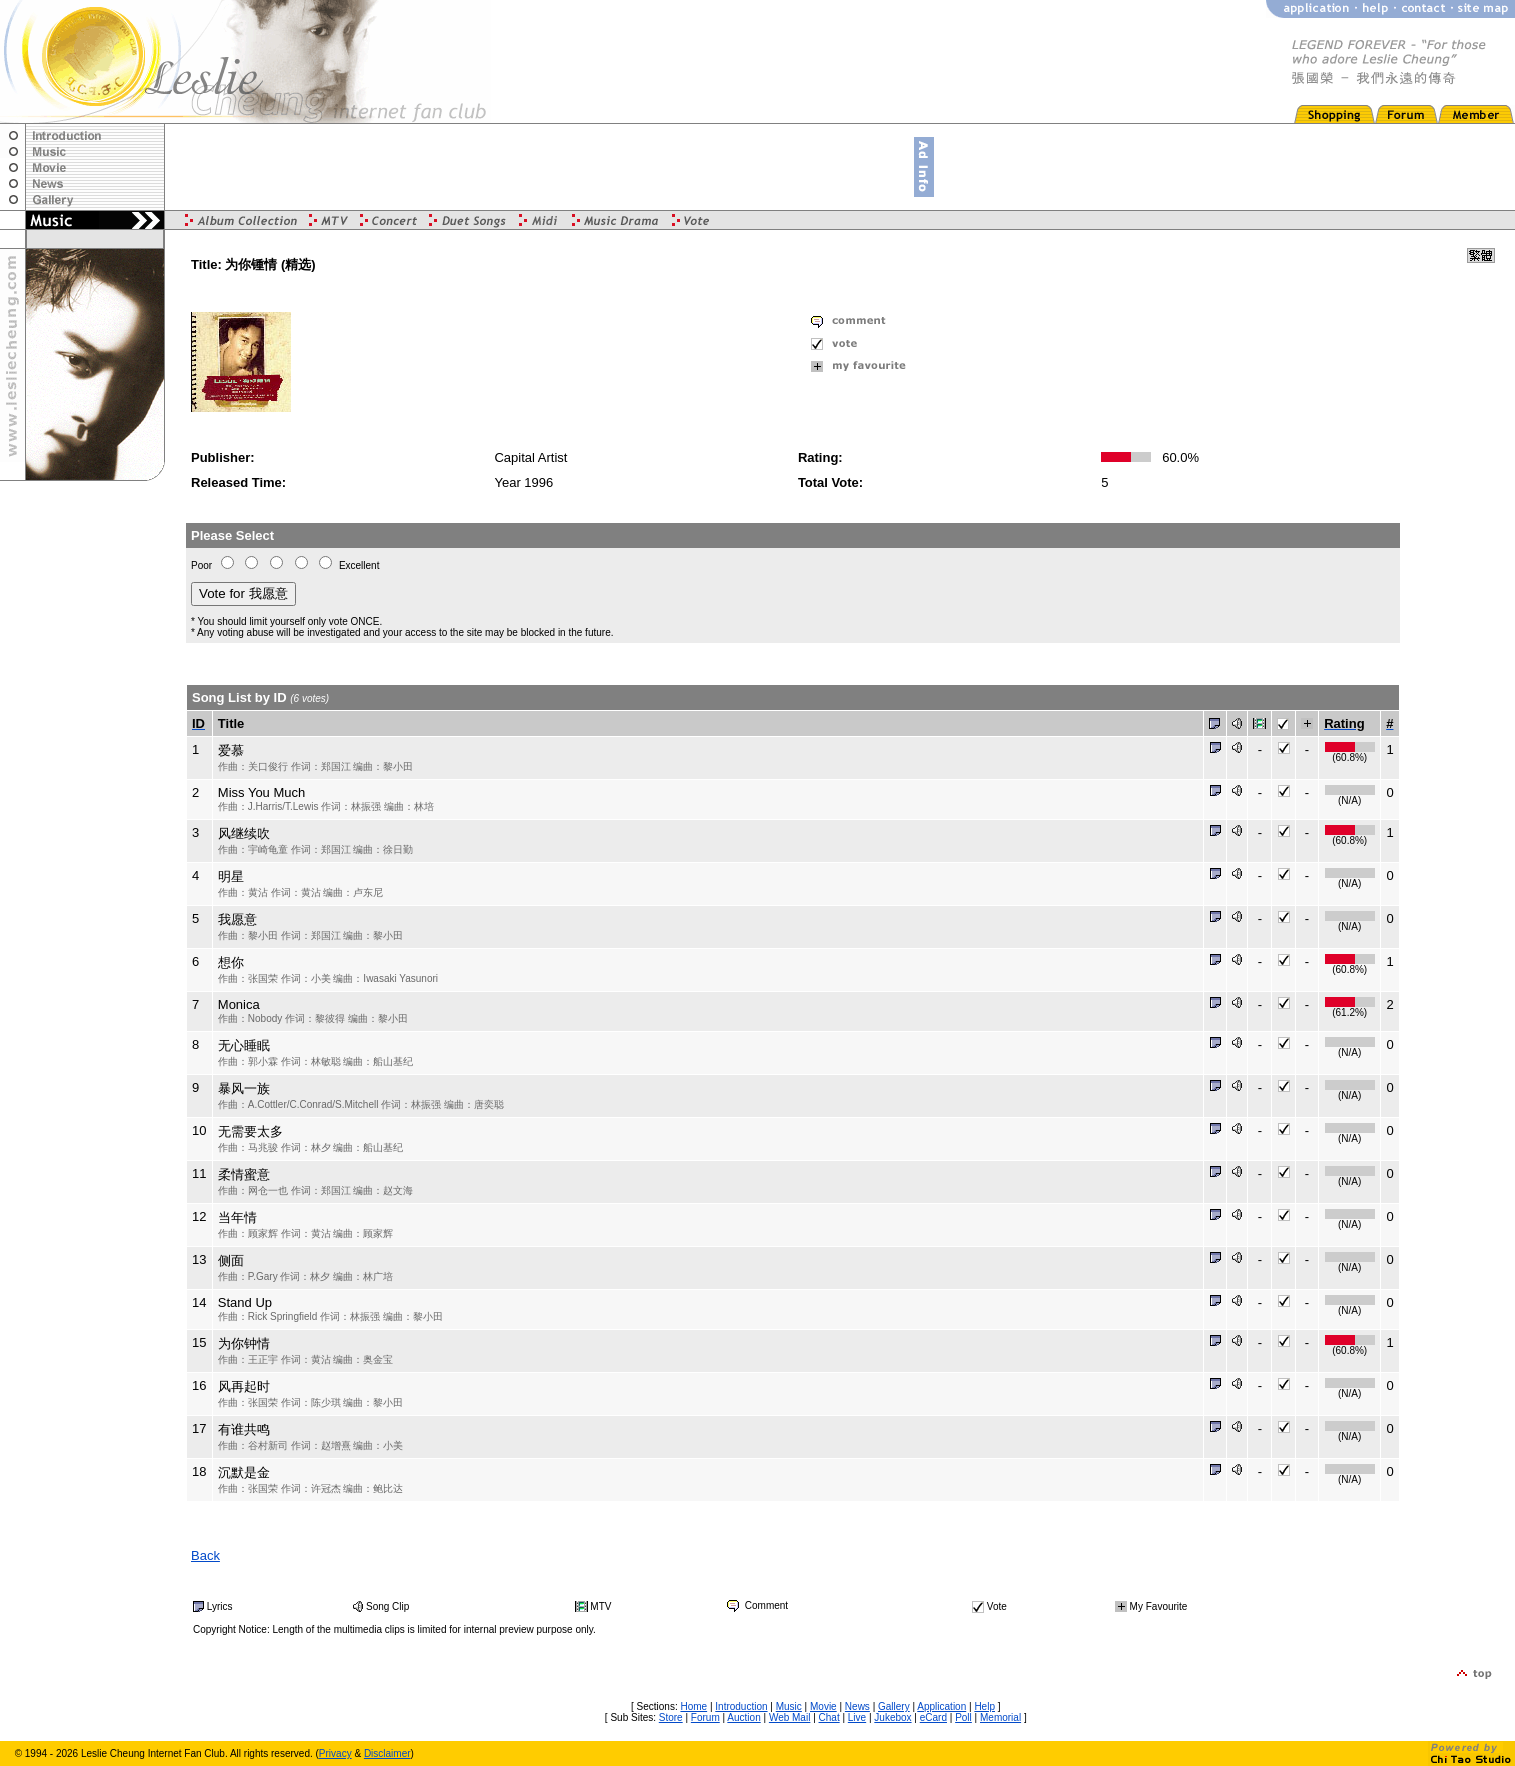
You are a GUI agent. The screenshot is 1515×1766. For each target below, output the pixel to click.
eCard (933, 1717)
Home (693, 1706)
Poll (963, 1717)
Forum (705, 1717)
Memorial (1000, 1717)
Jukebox (892, 1717)
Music (789, 1706)
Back (205, 1555)
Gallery (894, 1706)
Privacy (335, 1753)
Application (941, 1706)
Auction (743, 1717)
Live (857, 1717)
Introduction (741, 1706)
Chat (829, 1717)
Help (984, 1706)
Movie (823, 1706)
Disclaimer (387, 1753)
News (857, 1706)
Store (671, 1717)
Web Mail (790, 1717)
